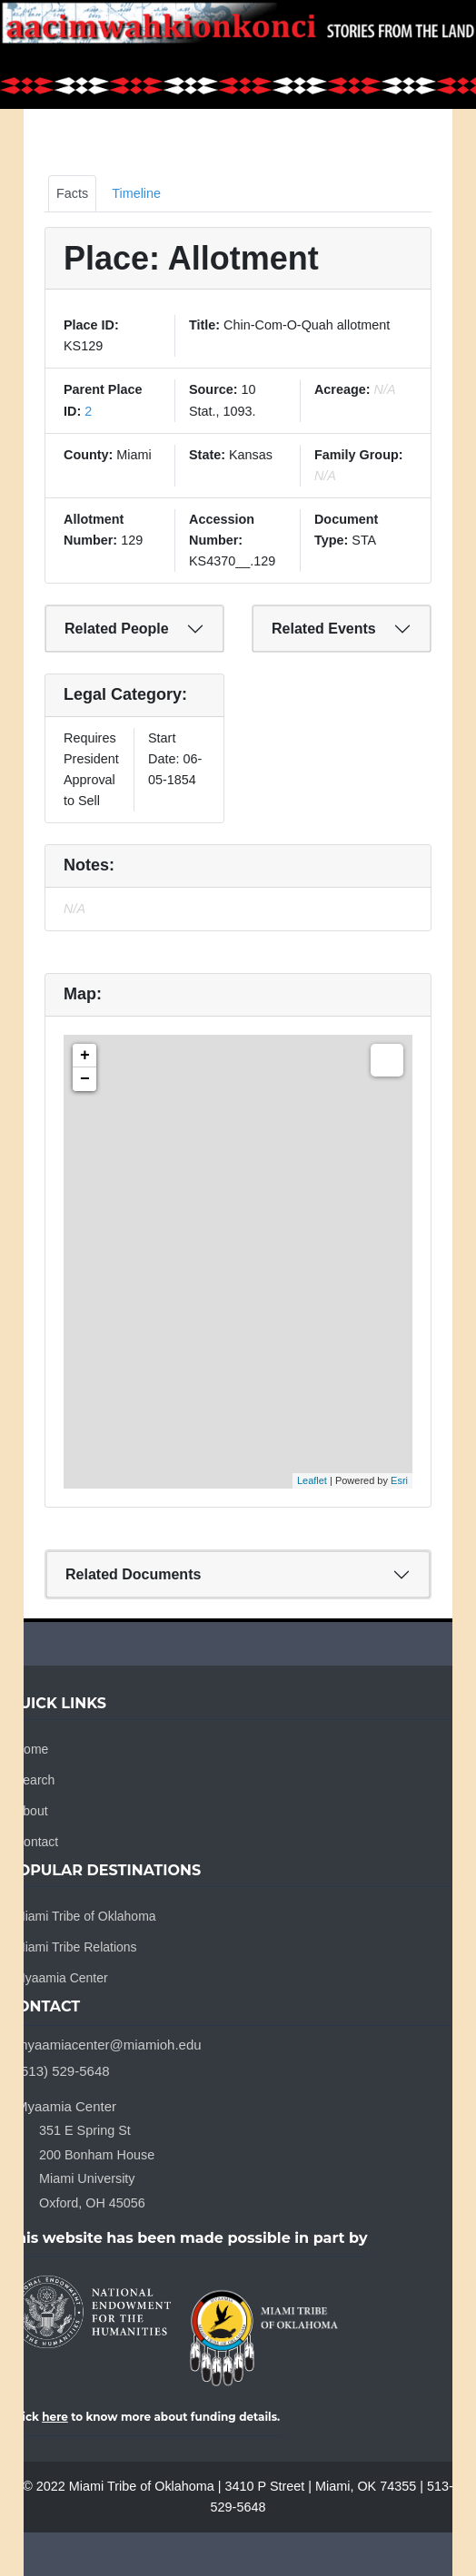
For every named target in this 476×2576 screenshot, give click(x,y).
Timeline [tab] (136, 193)
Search (35, 1780)
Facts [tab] (72, 193)
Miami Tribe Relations (76, 1947)
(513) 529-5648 (63, 2071)
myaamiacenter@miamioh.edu (109, 2044)
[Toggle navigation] (450, 54)
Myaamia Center (61, 1978)
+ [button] (85, 1056)
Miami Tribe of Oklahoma (85, 1916)
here (55, 2417)
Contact (36, 1841)
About (31, 1811)
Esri (399, 1480)
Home (31, 1749)
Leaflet (312, 1480)
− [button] (85, 1079)
